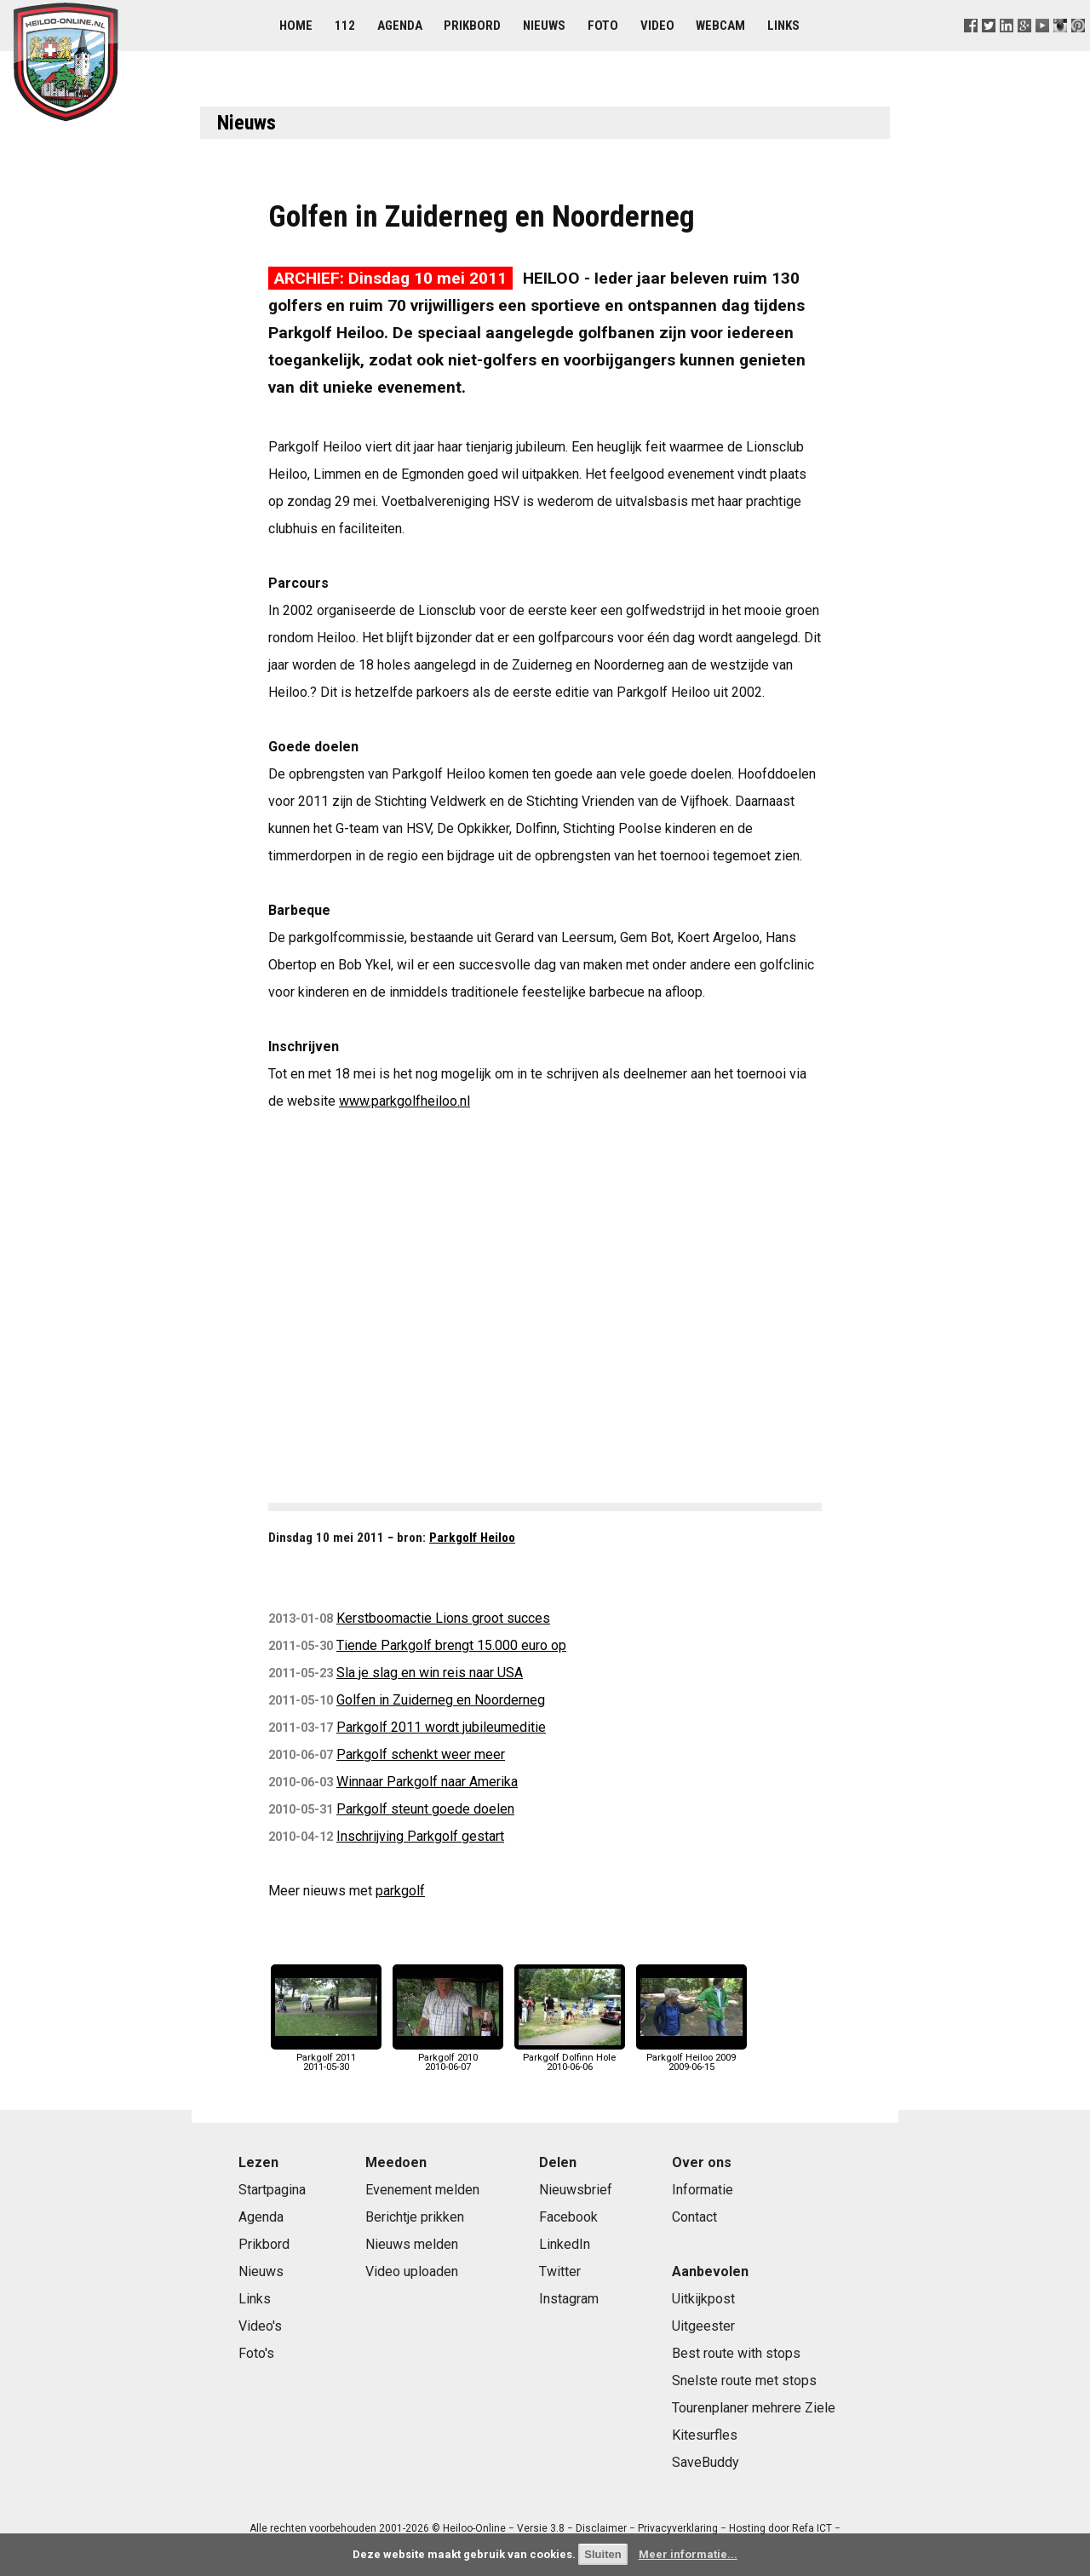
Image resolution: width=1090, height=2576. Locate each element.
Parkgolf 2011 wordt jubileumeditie (441, 1727)
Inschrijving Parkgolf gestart (420, 1836)
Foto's (256, 2353)
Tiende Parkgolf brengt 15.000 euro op (451, 1645)
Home (296, 25)
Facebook (568, 2217)
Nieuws (544, 25)
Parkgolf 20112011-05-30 (326, 2058)
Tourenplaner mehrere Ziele (753, 2408)
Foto (603, 25)
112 (345, 25)
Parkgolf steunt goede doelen (425, 1809)
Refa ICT (812, 2528)
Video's (260, 2326)
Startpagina (272, 2190)
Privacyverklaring (678, 2528)
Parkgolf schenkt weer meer (420, 1754)
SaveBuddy (705, 2462)
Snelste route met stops (744, 2380)
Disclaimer (601, 2528)
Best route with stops (736, 2353)
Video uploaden (411, 2271)
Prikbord (472, 25)
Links (783, 25)
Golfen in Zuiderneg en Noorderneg (440, 1700)
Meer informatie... (688, 2554)
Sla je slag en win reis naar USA (429, 1673)
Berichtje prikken (414, 2217)
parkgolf (400, 1891)
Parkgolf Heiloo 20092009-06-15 (691, 2058)
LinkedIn (564, 2244)
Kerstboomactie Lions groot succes (443, 1618)
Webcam (720, 25)
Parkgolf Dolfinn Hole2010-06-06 (569, 2058)
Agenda (399, 25)
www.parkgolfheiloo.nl (404, 1101)
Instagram (569, 2299)
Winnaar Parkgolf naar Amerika (427, 1782)
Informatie (702, 2190)
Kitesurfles (704, 2435)
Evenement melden (422, 2190)
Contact (694, 2217)
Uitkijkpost (703, 2299)
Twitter (560, 2271)
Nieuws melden (411, 2244)
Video (657, 25)
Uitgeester (703, 2326)
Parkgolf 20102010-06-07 (448, 2058)
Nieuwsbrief (575, 2190)
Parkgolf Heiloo (472, 1537)
